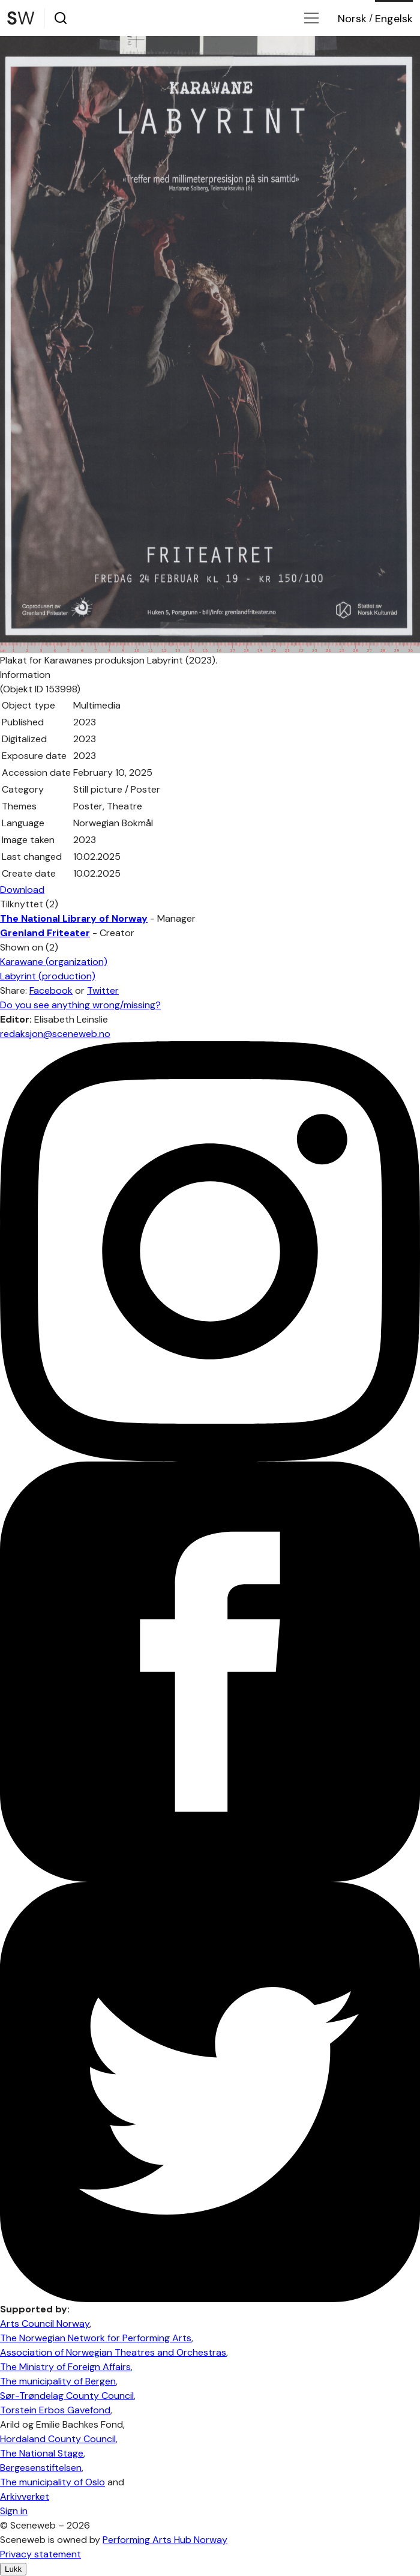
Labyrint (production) (47, 976)
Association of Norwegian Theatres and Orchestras (113, 2352)
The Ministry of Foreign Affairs (65, 2366)
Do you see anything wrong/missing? (80, 1005)
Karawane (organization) (53, 961)
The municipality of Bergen (58, 2381)
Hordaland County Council (58, 2438)
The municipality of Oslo (52, 2482)
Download (22, 889)
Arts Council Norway (44, 2323)
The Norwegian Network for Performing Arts (95, 2338)
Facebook (51, 990)
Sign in (14, 2511)
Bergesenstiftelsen (41, 2467)
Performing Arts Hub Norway (165, 2539)
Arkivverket (24, 2496)
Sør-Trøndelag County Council (67, 2395)
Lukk (13, 2569)
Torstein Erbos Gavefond (55, 2410)
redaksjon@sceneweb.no (55, 1033)
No (352, 18)
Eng (394, 18)
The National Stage (41, 2453)
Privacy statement (40, 2554)
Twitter (103, 990)
